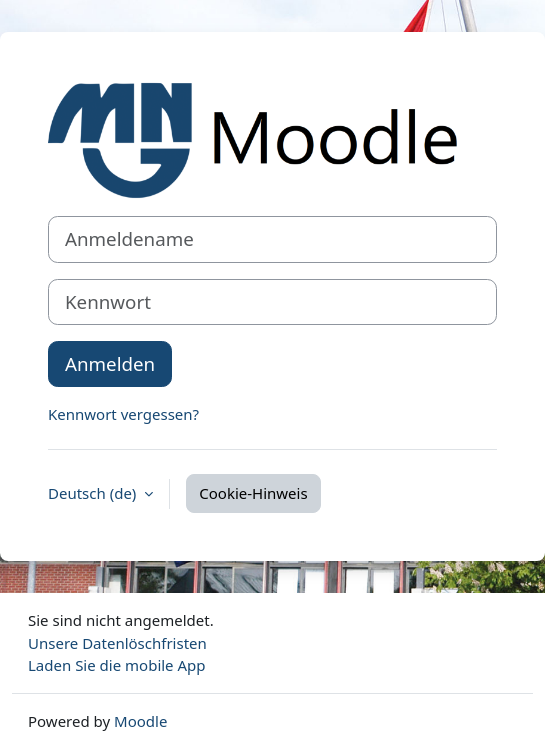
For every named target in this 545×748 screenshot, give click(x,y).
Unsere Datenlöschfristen (117, 643)
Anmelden (110, 363)
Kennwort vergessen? (123, 414)
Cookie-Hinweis (253, 493)
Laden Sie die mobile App (117, 665)
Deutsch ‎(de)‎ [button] (94, 493)
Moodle (140, 721)
